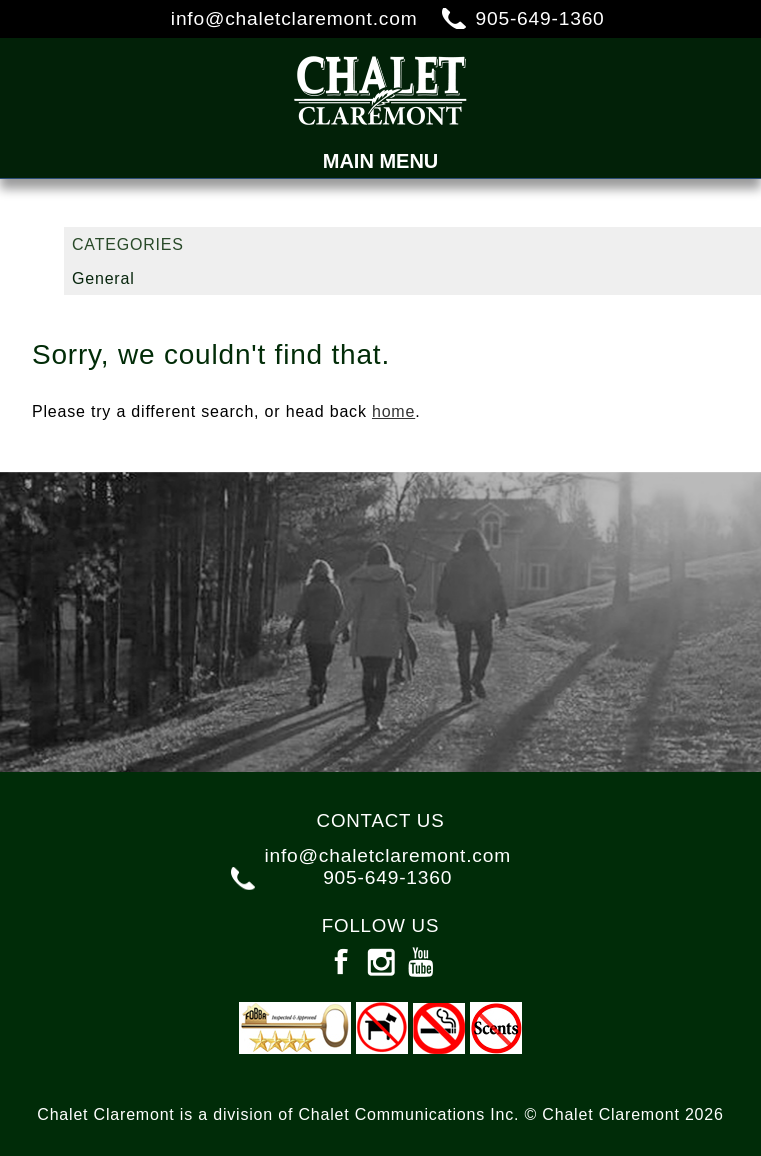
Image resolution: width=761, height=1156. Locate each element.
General (103, 278)
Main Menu (381, 161)
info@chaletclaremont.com (294, 18)
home (393, 411)
